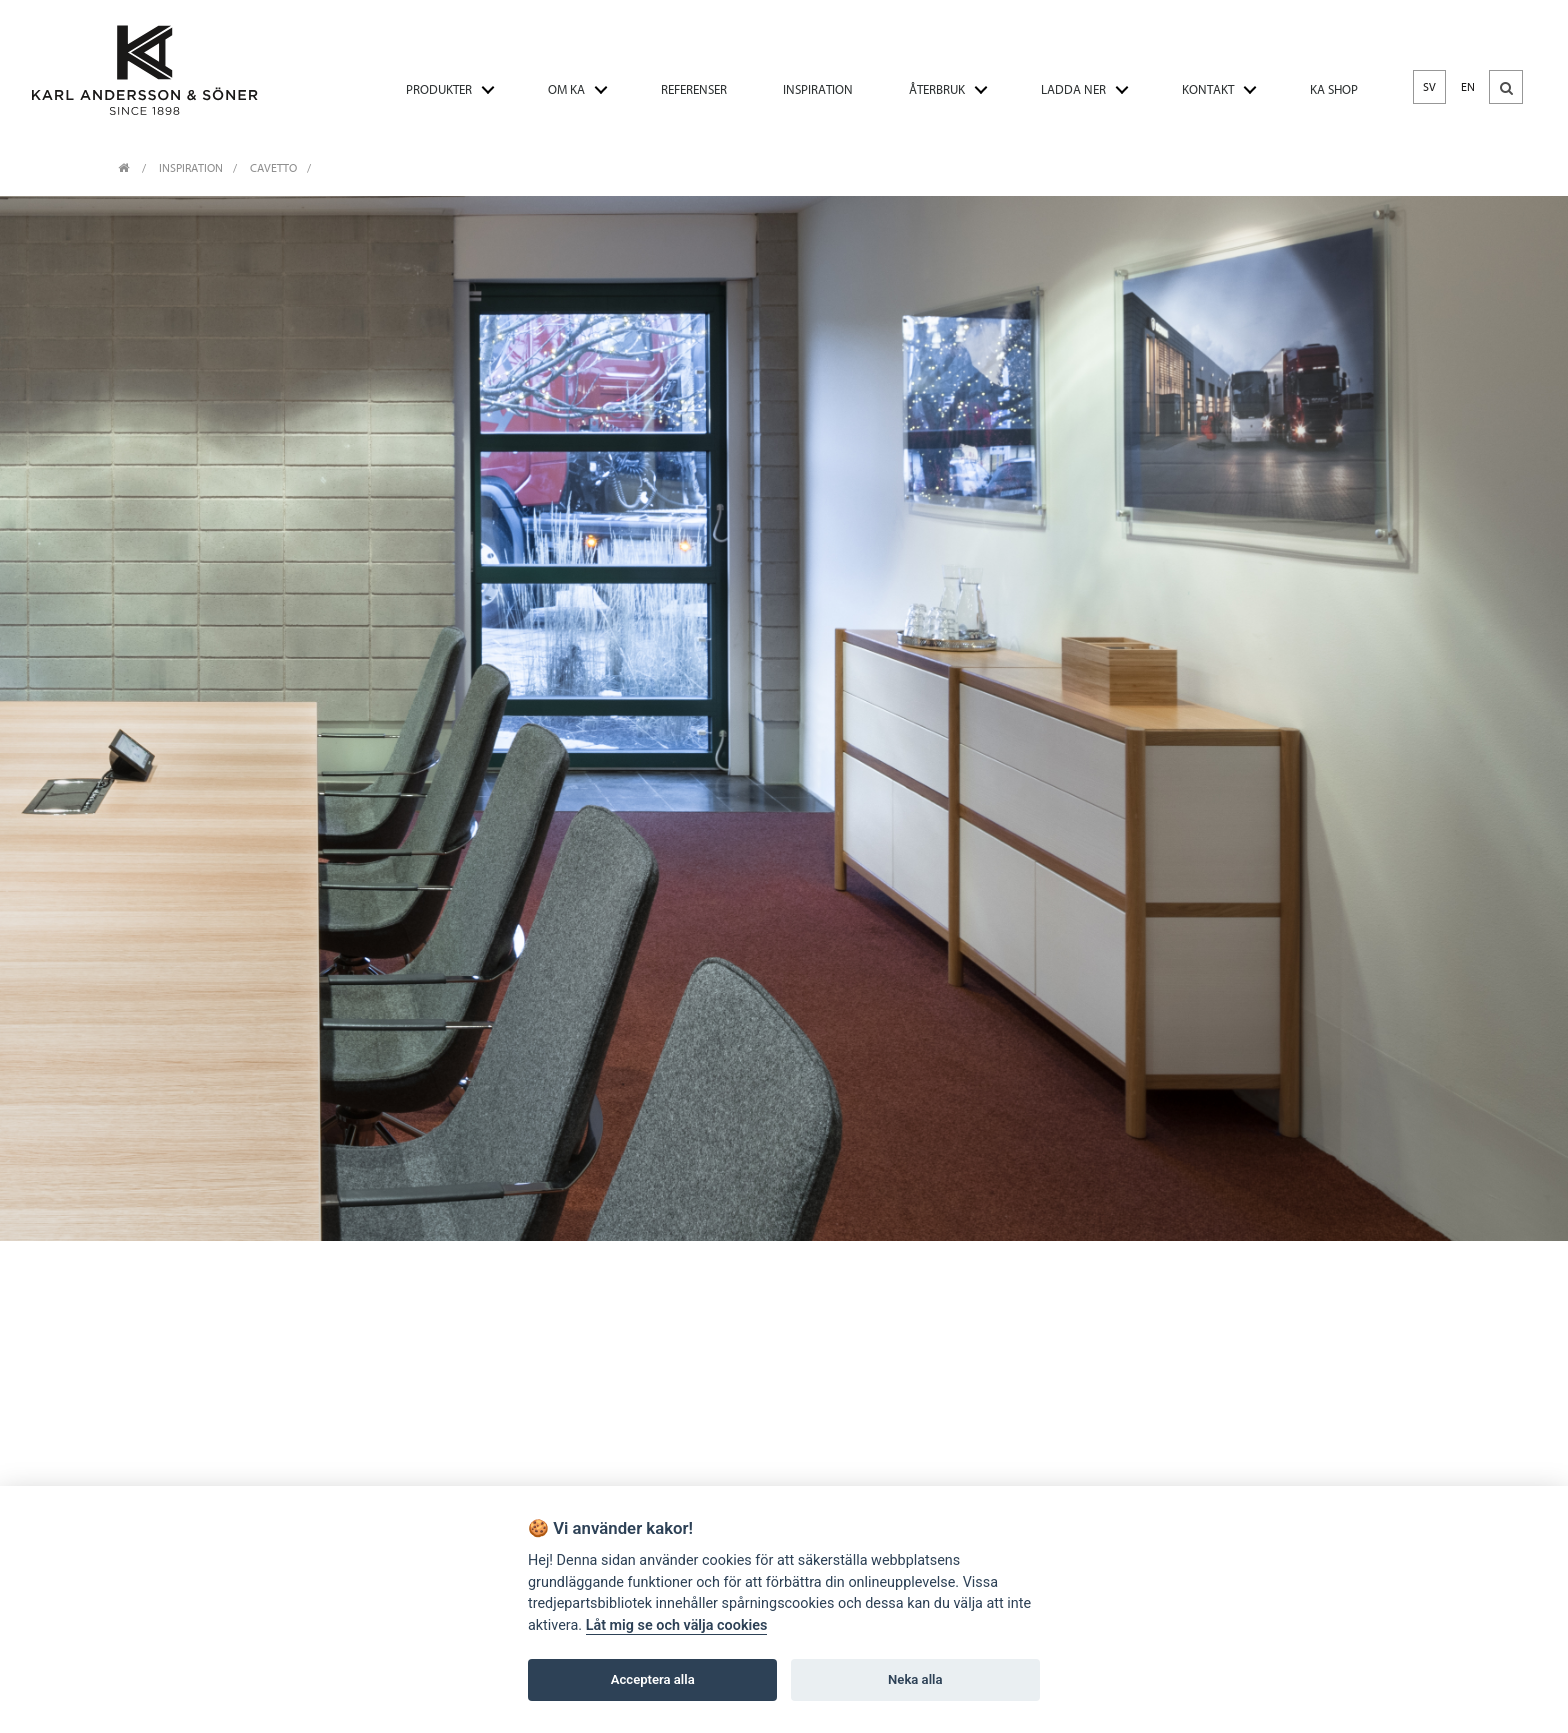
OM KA (566, 89)
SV (1429, 87)
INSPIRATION (818, 89)
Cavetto (273, 168)
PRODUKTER (439, 89)
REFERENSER (694, 89)
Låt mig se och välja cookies (677, 1625)
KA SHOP (1334, 89)
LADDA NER (1073, 89)
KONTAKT (1208, 89)
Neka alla (915, 1679)
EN (1468, 87)
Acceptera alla (653, 1679)
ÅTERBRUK (937, 89)
